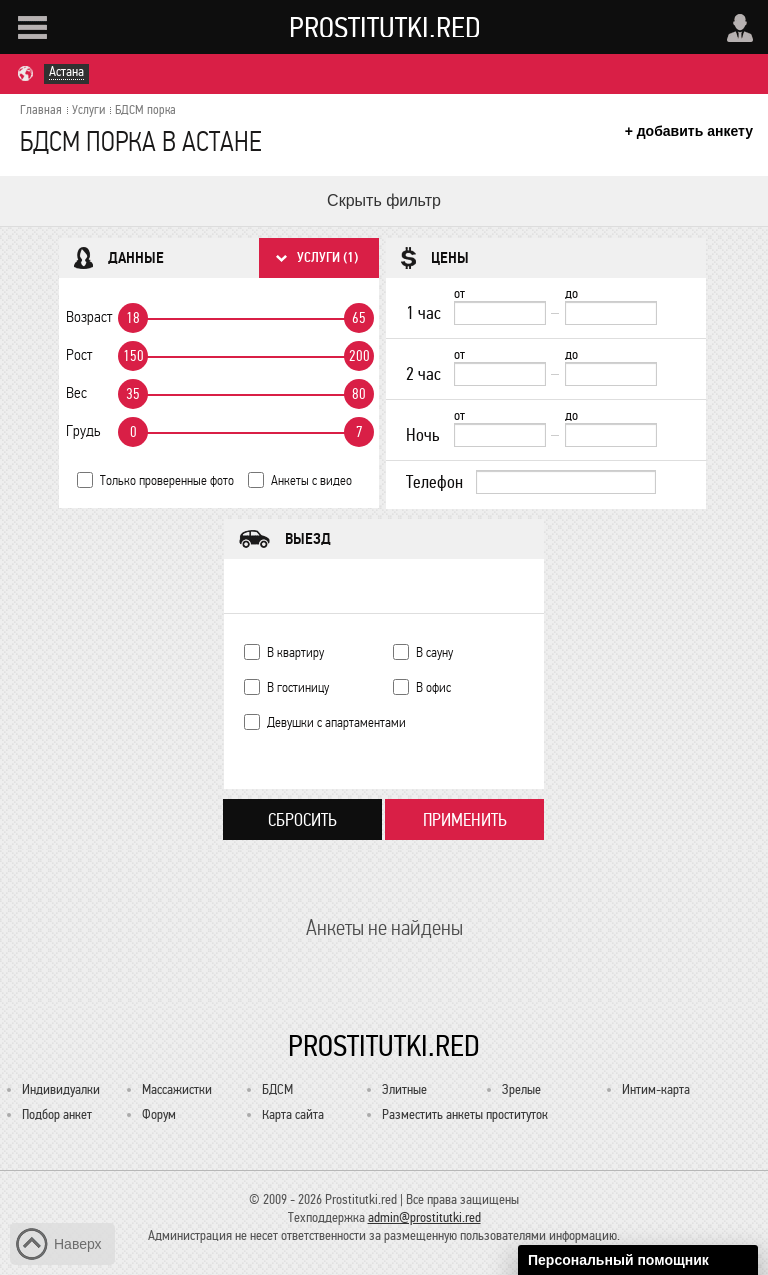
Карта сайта (293, 1114)
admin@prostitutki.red (424, 1217)
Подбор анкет (57, 1114)
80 (359, 394)
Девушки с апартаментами (336, 722)
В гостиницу (298, 687)
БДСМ (277, 1089)
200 (359, 356)
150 (133, 356)
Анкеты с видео (311, 480)
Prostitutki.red (385, 27)
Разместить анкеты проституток (465, 1114)
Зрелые (521, 1089)
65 (359, 318)
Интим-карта (656, 1089)
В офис (433, 687)
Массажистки (177, 1089)
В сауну (434, 652)
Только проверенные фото (167, 480)
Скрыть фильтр (384, 200)
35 (133, 394)
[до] (611, 313)
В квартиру (295, 652)
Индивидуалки (61, 1089)
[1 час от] (500, 313)
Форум (159, 1114)
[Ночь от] (500, 435)
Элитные (404, 1089)
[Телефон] (566, 482)
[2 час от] (500, 374)
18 (133, 318)
